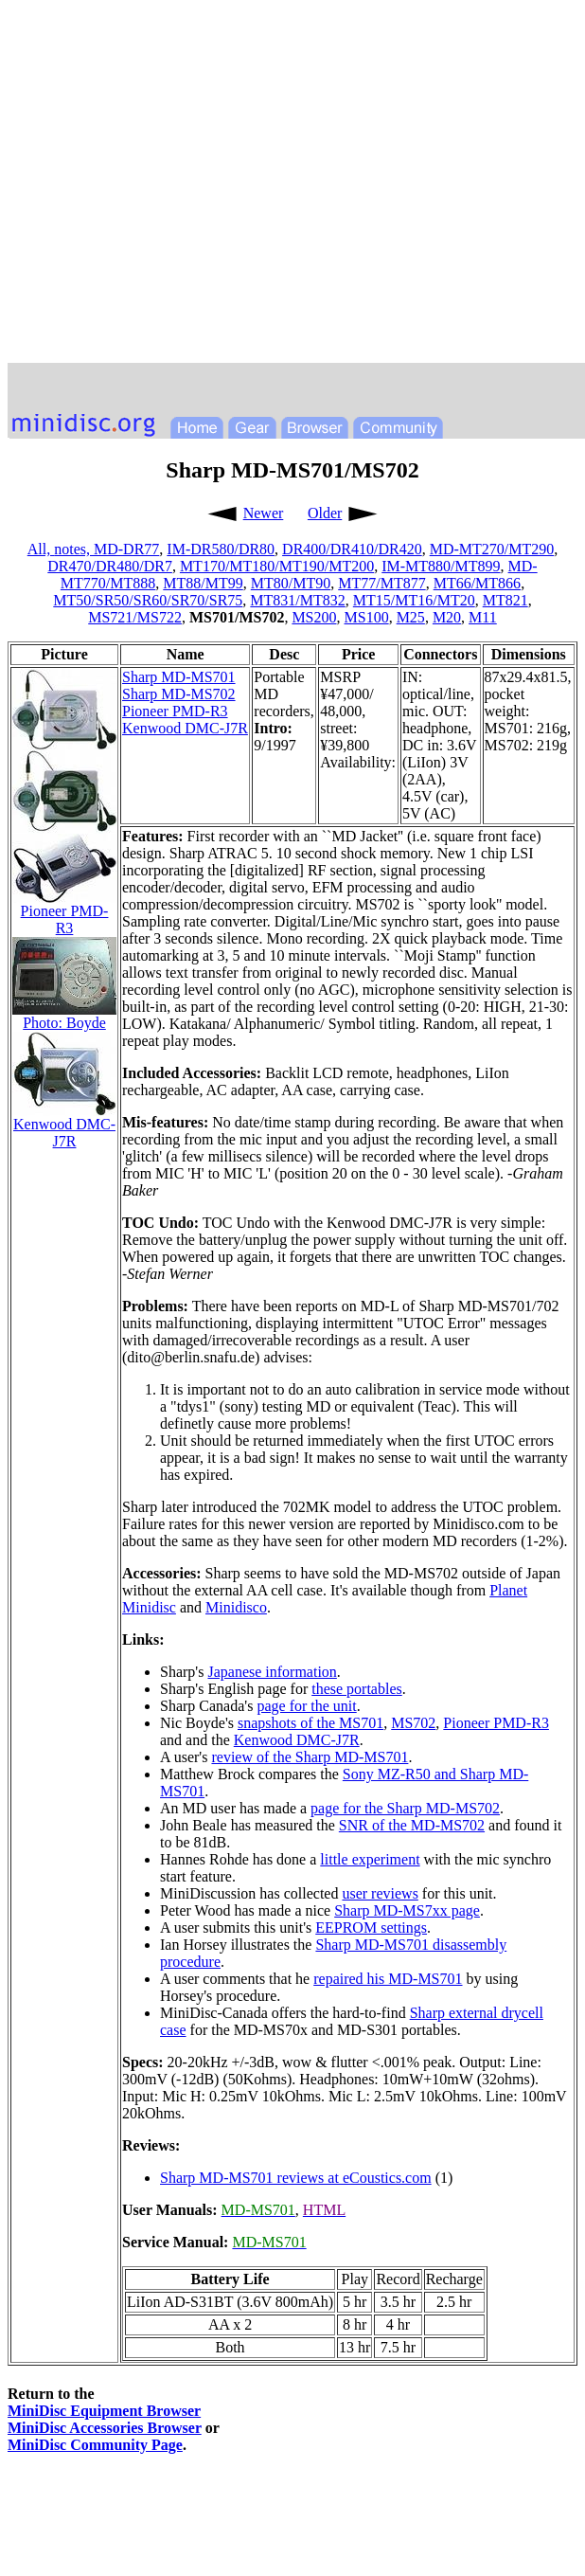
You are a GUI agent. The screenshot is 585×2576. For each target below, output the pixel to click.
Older (325, 513)
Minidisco (236, 1607)
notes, (74, 549)
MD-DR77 (126, 549)
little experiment (369, 1859)
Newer (263, 513)
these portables (356, 1689)
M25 (411, 617)
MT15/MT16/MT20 (414, 600)
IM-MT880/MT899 (440, 566)
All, (40, 549)
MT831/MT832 (297, 600)
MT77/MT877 (381, 583)
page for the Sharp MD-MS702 (405, 1808)
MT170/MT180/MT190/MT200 (277, 566)
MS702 (413, 1723)
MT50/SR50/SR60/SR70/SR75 (147, 600)
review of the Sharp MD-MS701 (309, 1757)
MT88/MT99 (202, 583)
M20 (447, 617)
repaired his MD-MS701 (387, 1979)
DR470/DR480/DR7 (109, 566)
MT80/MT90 (290, 583)
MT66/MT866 (477, 583)
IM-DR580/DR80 (221, 549)
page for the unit (306, 1706)
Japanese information (271, 1672)
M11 (483, 617)
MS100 (367, 617)
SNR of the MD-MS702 (412, 1825)
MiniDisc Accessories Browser (105, 2428)
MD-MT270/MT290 (492, 549)
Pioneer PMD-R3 (175, 711)
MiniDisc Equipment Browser (104, 2411)
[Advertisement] (177, 185)
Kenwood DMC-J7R (185, 728)
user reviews (379, 1893)
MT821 (505, 600)
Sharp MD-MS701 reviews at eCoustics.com (296, 2178)
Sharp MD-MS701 (179, 677)
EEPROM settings (371, 1927)
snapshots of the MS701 (310, 1723)
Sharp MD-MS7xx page (407, 1910)
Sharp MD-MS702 (179, 694)
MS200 (314, 617)
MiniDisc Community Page (95, 2445)
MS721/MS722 (135, 617)
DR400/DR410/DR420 (352, 549)
